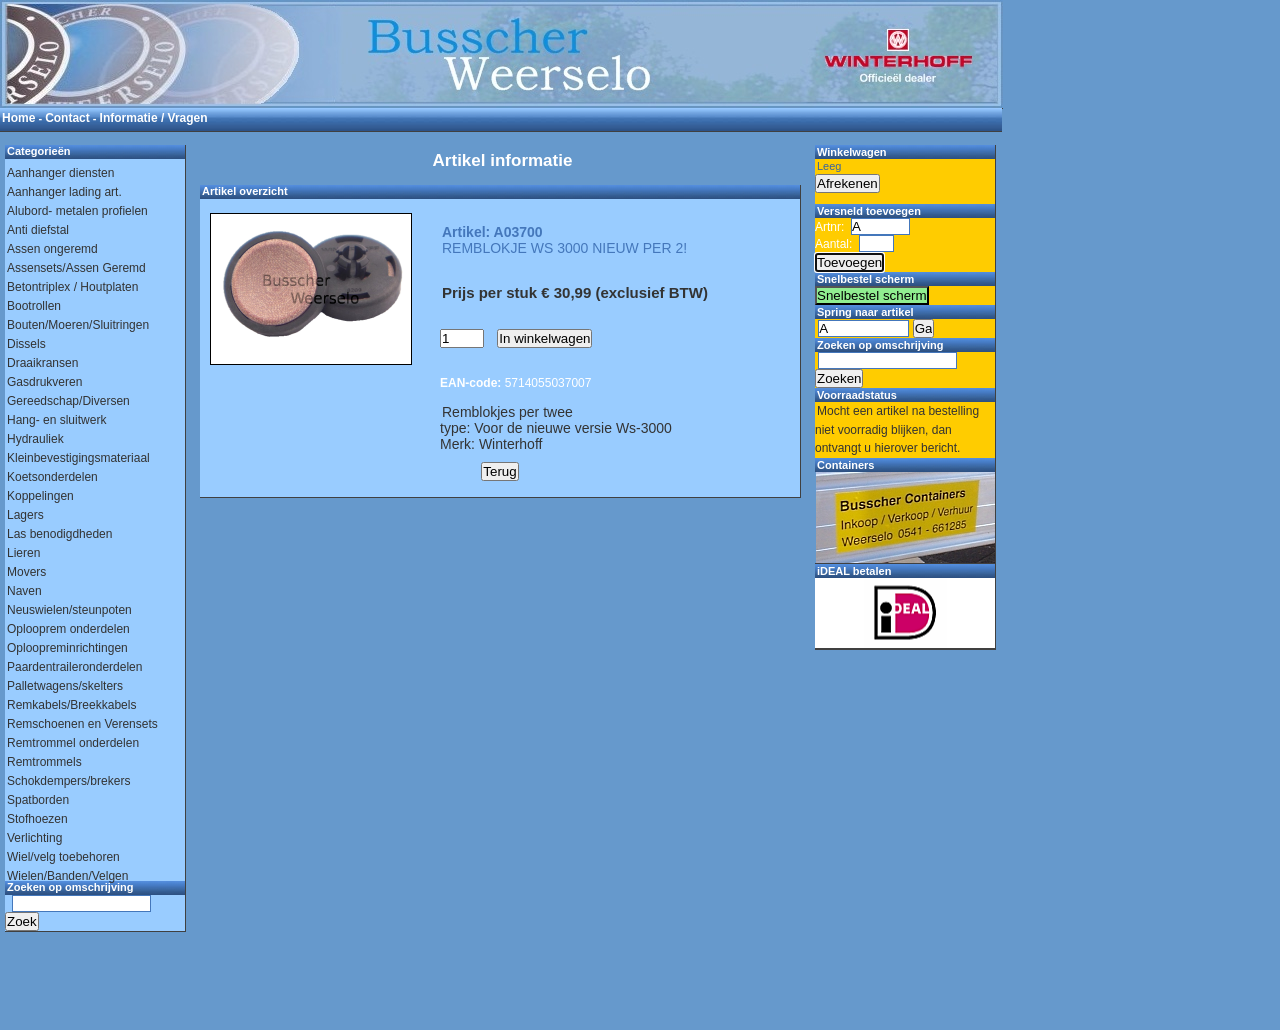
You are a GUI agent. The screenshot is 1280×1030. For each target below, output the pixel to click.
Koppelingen (40, 496)
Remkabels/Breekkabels (71, 705)
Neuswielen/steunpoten (69, 610)
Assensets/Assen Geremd (76, 268)
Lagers (25, 515)
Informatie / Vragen (154, 118)
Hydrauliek (35, 439)
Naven (24, 591)
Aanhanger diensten (60, 173)
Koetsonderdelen (52, 477)
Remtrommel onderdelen (73, 743)
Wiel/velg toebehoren (63, 857)
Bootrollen (34, 306)
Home (18, 118)
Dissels (26, 344)
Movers (26, 572)
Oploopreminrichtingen (67, 648)
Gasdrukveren (44, 382)
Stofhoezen (37, 819)
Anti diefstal (38, 230)
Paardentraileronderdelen (74, 667)
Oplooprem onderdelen (68, 629)
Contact (67, 118)
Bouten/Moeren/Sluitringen (78, 325)
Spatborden (38, 800)
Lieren (23, 553)
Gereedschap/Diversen (68, 401)
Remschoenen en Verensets (82, 724)
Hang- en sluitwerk (56, 420)
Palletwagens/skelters (65, 686)
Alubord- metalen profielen (77, 211)
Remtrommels (44, 762)
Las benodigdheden (59, 534)
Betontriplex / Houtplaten (72, 287)
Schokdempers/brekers (68, 781)
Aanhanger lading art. (64, 192)
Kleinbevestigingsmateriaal (78, 458)
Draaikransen (42, 363)
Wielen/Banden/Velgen (67, 876)
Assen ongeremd (52, 249)
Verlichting (34, 838)
